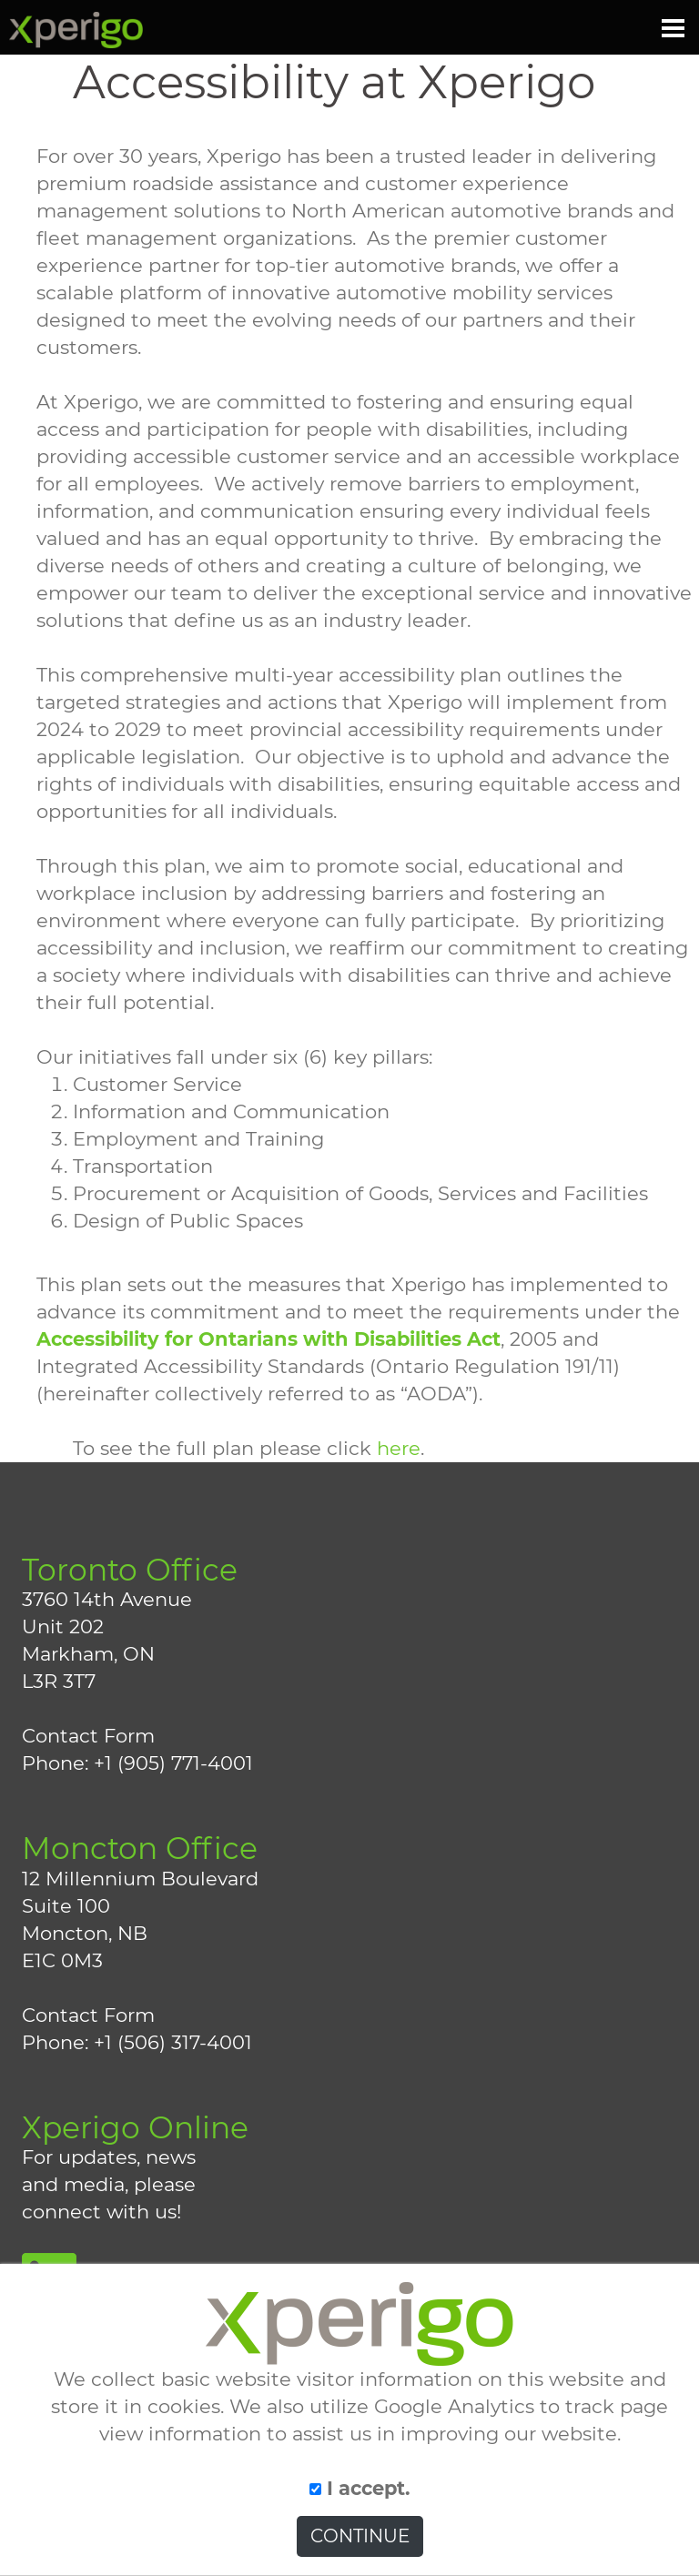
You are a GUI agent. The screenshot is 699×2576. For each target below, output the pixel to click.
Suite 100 (66, 1905)
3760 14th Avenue (107, 1599)
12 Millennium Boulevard (140, 1878)
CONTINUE (360, 2536)
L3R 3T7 (59, 1681)
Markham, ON (88, 1653)
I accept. (359, 2488)
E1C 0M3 (62, 1960)
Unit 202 (63, 1626)
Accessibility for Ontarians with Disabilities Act (268, 1339)
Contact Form (88, 1735)
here (398, 1448)
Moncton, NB (84, 1933)
